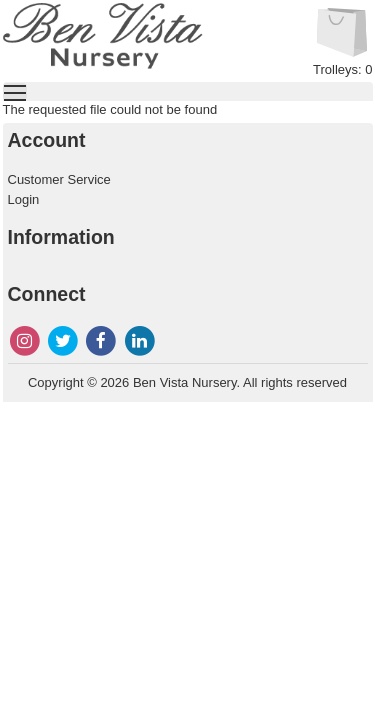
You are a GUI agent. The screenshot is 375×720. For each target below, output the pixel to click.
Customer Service (59, 179)
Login (24, 199)
